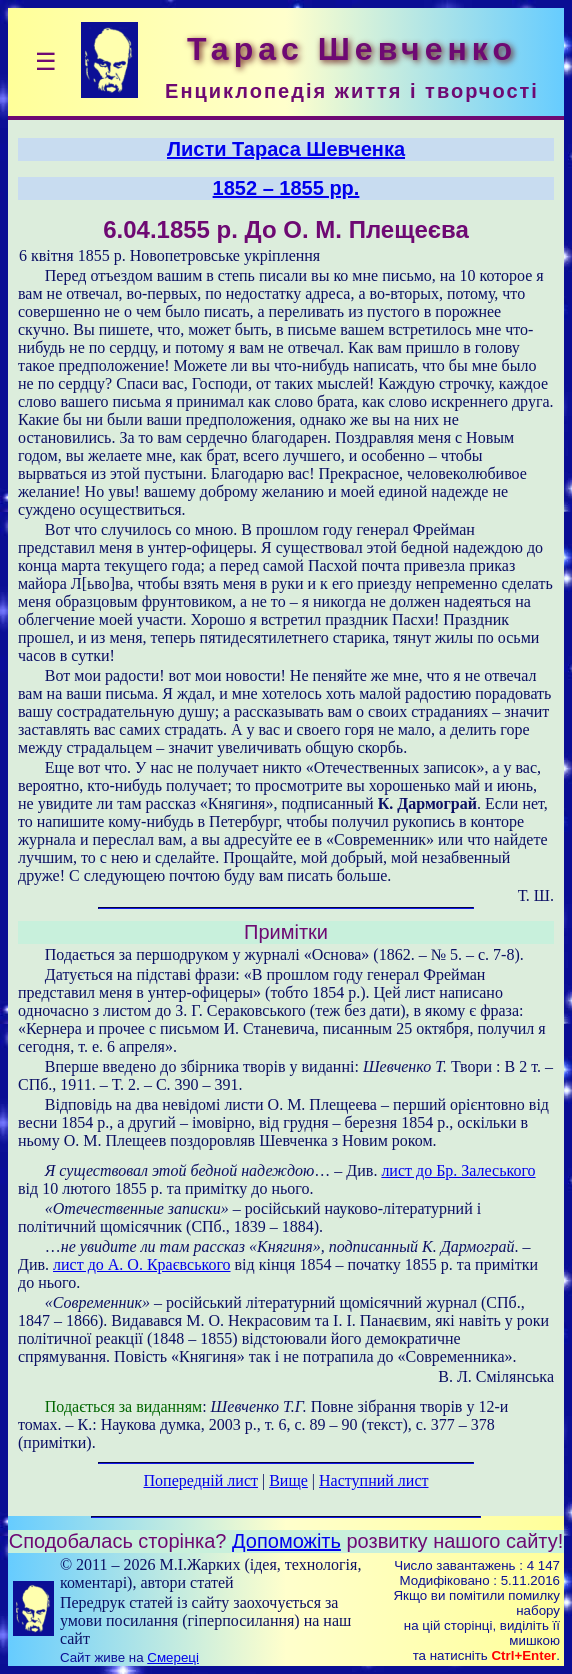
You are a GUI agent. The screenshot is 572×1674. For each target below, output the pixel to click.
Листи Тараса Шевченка (286, 149)
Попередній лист (201, 1480)
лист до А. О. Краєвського (142, 1264)
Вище (288, 1480)
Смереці (173, 1657)
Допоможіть (286, 1541)
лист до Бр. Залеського (458, 1170)
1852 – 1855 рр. (286, 188)
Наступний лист (373, 1480)
